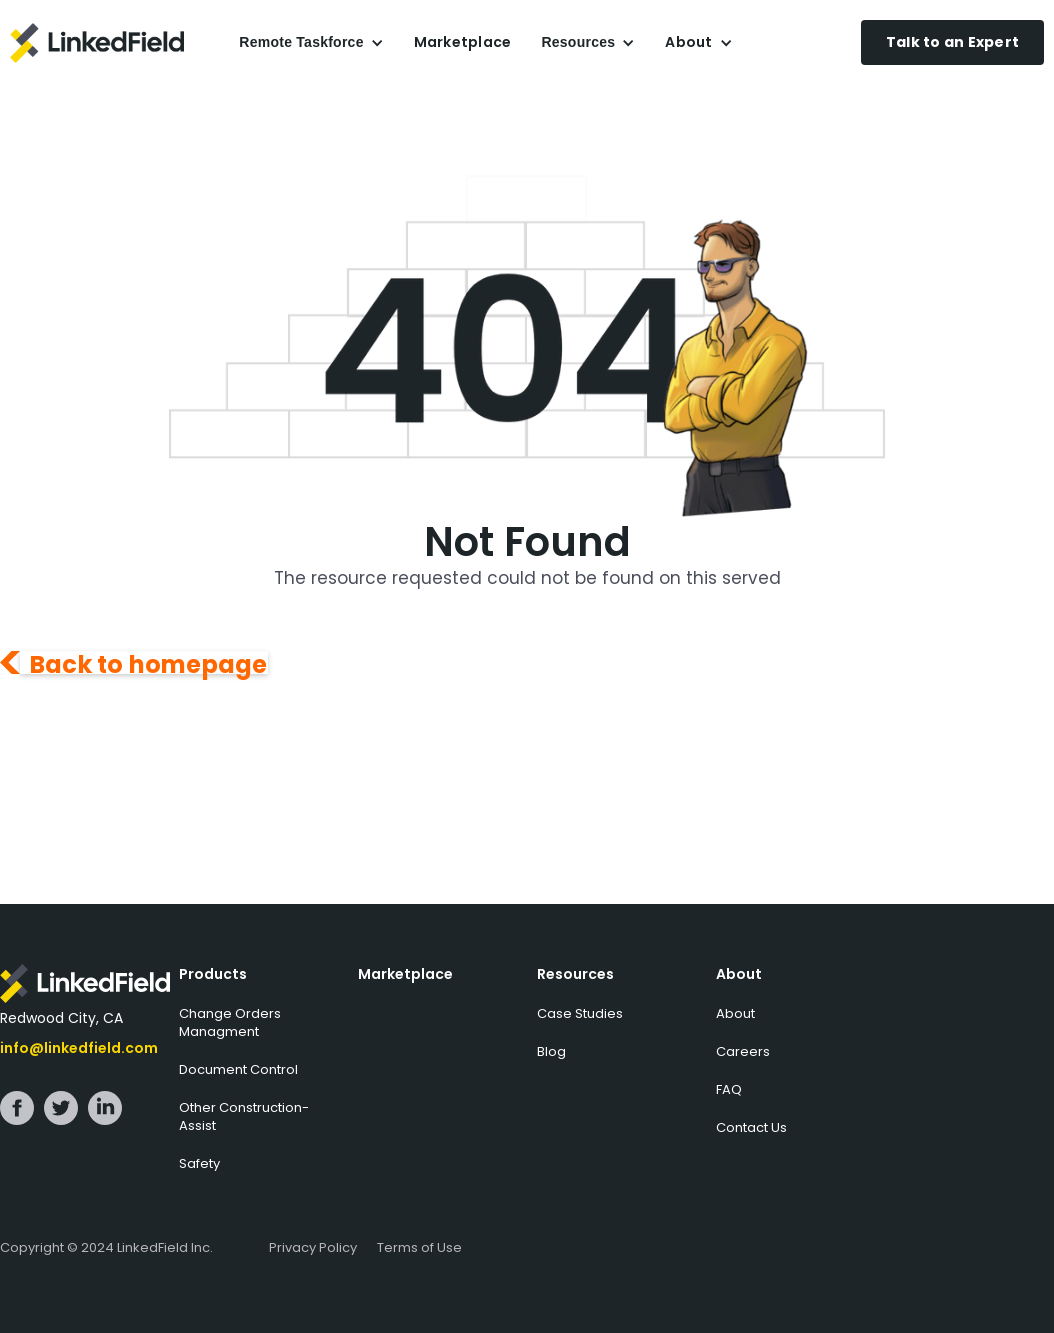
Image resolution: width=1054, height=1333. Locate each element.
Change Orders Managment (230, 1022)
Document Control (238, 1069)
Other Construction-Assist (244, 1116)
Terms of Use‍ (419, 1247)
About (739, 974)
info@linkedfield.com (79, 1048)
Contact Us (751, 1127)
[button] (311, 42)
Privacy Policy (313, 1247)
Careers (743, 1051)
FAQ (729, 1089)
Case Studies (580, 1013)
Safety (199, 1163)
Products (213, 974)
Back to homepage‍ (149, 662)
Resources (575, 974)
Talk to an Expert (952, 42)
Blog (551, 1051)
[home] (117, 43)
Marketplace (463, 42)
